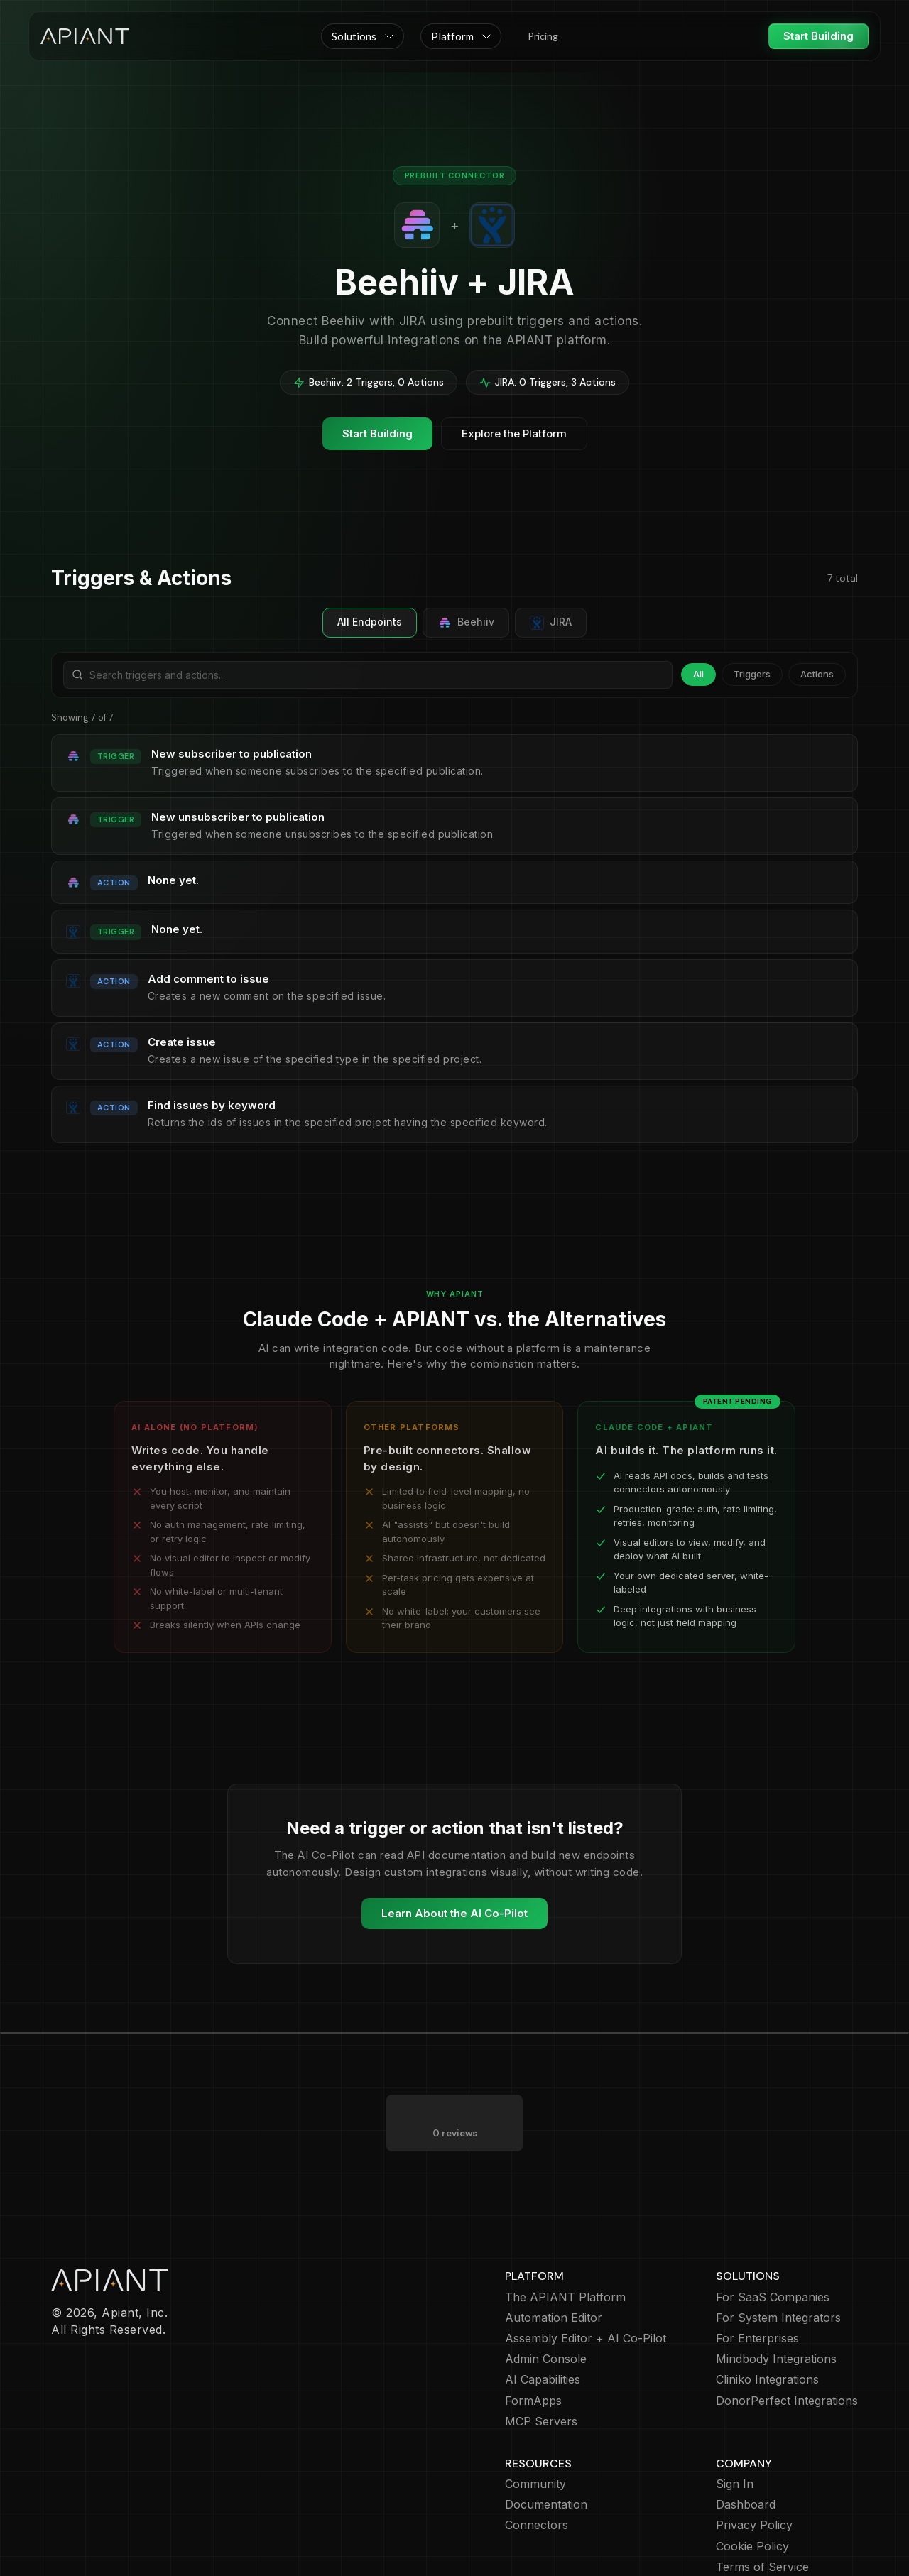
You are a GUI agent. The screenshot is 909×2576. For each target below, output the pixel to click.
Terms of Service (762, 2510)
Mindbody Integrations (776, 2302)
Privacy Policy (754, 2468)
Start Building (818, 36)
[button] (362, 36)
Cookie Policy (752, 2489)
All (698, 674)
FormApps (533, 2344)
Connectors (536, 2468)
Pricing (543, 36)
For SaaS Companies (772, 2240)
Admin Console (546, 2302)
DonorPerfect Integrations (787, 2344)
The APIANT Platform (565, 2240)
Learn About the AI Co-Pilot (454, 1913)
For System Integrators (778, 2261)
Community (535, 2427)
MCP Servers (541, 2365)
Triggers (752, 674)
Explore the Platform (514, 433)
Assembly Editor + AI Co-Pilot (585, 2281)
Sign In (734, 2427)
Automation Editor (553, 2261)
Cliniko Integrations (767, 2323)
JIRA (551, 623)
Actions (817, 674)
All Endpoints (369, 622)
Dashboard (745, 2448)
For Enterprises (757, 2281)
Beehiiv (465, 623)
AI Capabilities (542, 2323)
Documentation (546, 2448)
